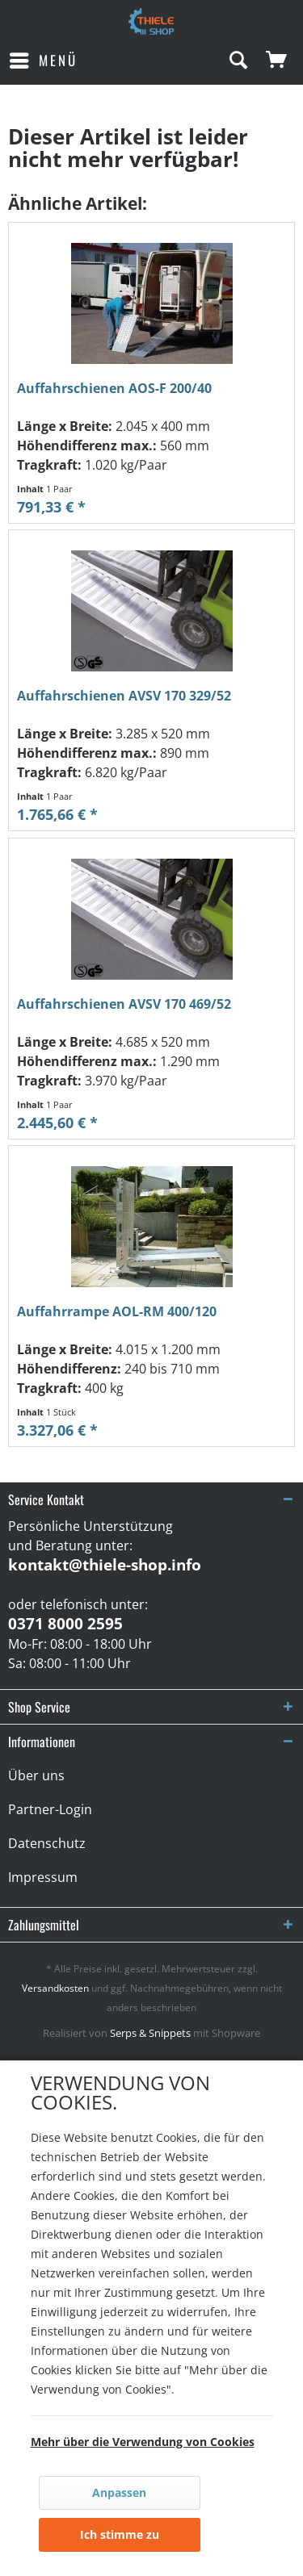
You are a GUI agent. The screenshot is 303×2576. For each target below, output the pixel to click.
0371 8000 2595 (65, 1623)
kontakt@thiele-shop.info (104, 1564)
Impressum (43, 1877)
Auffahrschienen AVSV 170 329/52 (124, 696)
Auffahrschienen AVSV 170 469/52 (124, 1004)
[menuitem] (43, 60)
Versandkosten (55, 1988)
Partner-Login (50, 1809)
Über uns (36, 1775)
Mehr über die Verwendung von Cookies (143, 2441)
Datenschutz (47, 1843)
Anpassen (119, 2492)
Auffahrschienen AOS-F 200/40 (114, 388)
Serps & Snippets (150, 2033)
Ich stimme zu (119, 2534)
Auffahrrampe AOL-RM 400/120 (117, 1311)
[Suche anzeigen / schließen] (237, 60)
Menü (44, 59)
